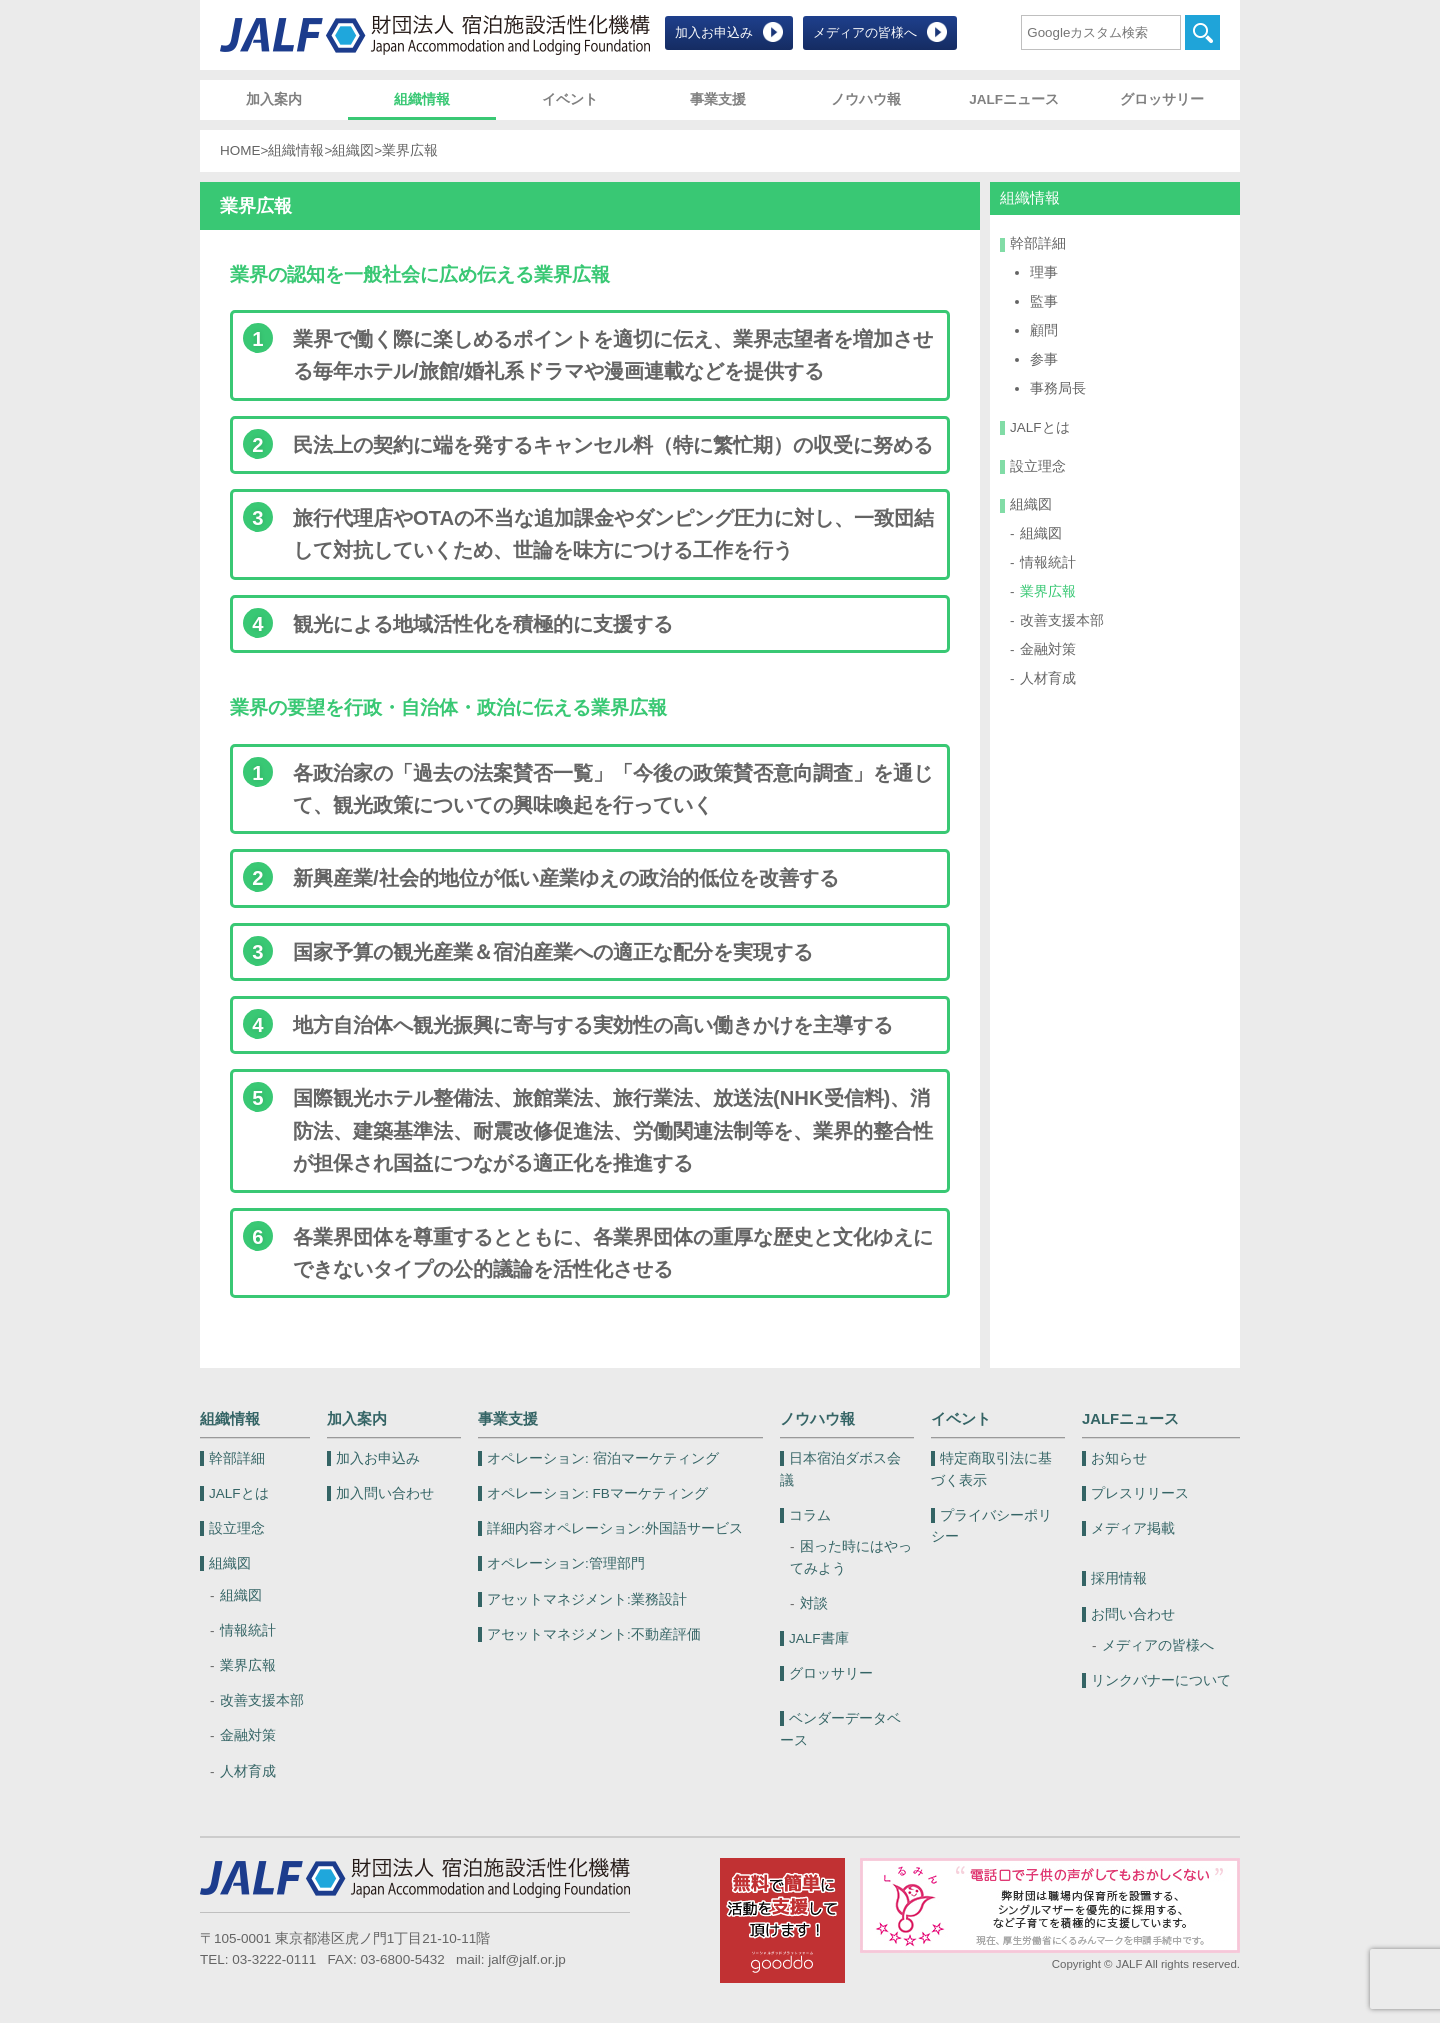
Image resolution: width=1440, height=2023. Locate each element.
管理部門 (566, 1563)
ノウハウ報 (866, 99)
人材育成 (1048, 678)
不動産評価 (594, 1634)
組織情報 (422, 99)
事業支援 (718, 99)
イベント (570, 99)
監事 (1044, 301)
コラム (810, 1515)
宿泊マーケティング (603, 1458)
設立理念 (1038, 466)
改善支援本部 (1062, 620)
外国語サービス (615, 1528)
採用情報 (1119, 1578)
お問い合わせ (1133, 1614)
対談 (814, 1603)
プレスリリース (1140, 1493)
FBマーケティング (597, 1493)
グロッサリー (1162, 99)
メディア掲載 (1133, 1528)
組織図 (353, 150)
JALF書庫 (819, 1638)
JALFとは (1040, 427)
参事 (1044, 359)
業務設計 (587, 1599)
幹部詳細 (1038, 243)
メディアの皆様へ (865, 32)
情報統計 (1048, 562)
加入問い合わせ (385, 1493)
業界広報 (1048, 591)
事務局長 (1058, 388)
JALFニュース (1014, 99)
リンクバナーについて (1161, 1680)
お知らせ (1119, 1458)
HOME (240, 150)
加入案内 (274, 99)
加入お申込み (714, 32)
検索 (1202, 32)
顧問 (1044, 330)
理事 (1044, 272)
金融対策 (1048, 649)
